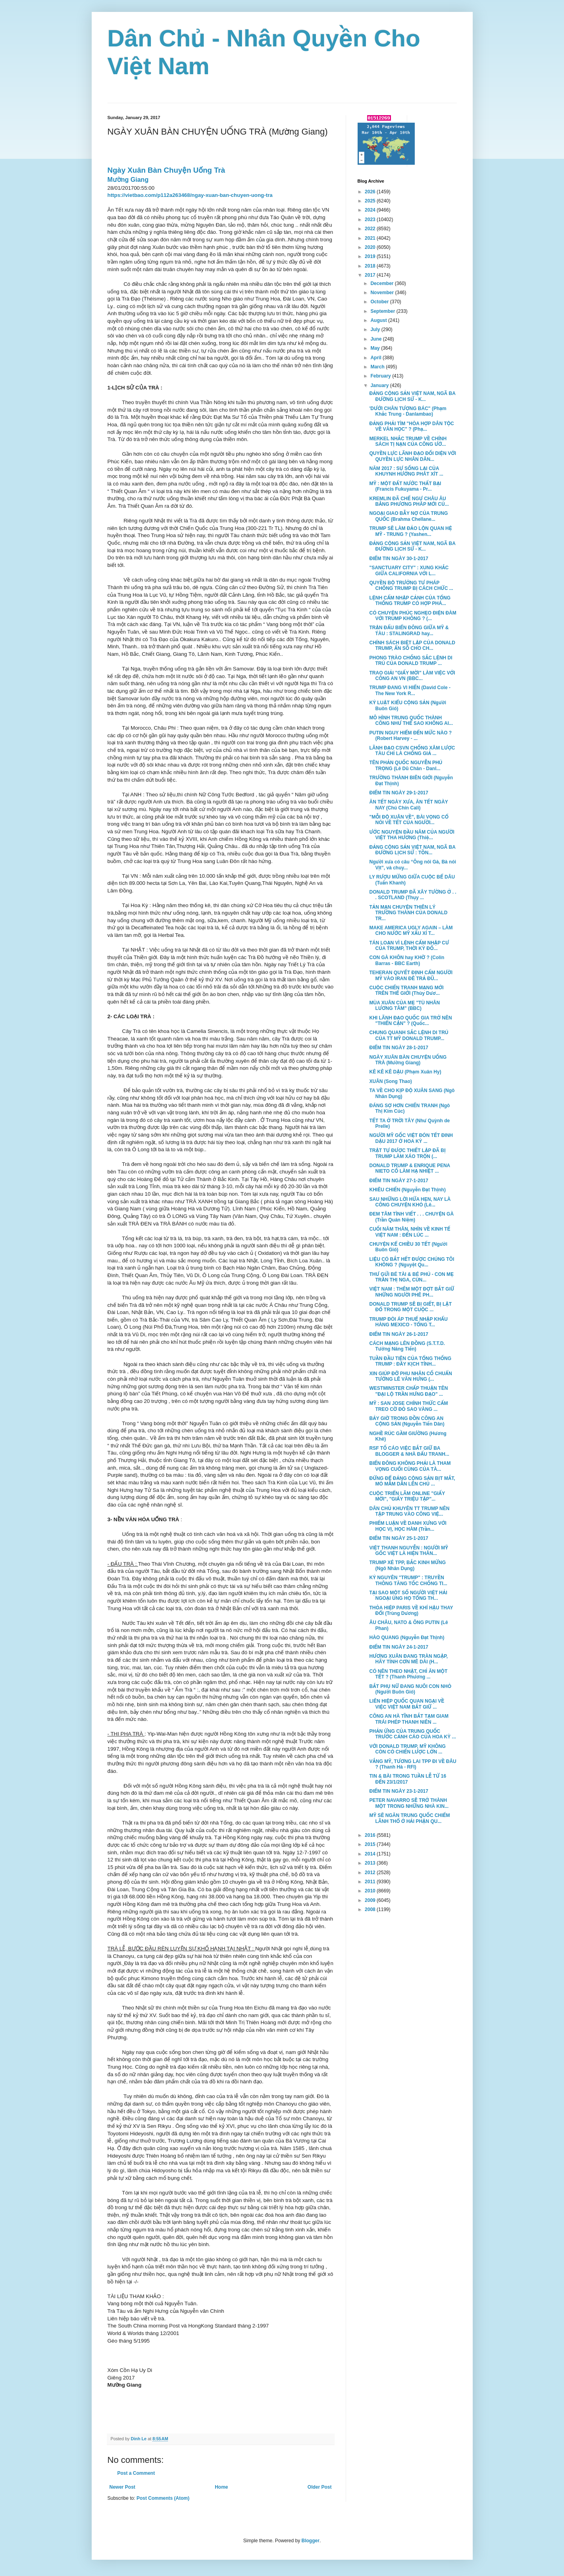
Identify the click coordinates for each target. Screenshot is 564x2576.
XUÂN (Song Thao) (390, 1081)
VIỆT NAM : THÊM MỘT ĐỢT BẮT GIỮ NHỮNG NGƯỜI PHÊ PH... (411, 1291)
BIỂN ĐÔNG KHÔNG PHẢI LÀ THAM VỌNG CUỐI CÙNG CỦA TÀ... (409, 1466)
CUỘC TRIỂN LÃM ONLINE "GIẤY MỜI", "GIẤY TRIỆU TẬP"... (407, 1496)
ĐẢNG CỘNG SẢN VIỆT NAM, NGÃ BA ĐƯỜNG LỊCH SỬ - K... (412, 396)
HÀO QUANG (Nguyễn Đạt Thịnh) (406, 1637)
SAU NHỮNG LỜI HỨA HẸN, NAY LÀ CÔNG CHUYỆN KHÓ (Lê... (409, 1202)
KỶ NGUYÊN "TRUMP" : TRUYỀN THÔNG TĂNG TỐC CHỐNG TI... (408, 1580)
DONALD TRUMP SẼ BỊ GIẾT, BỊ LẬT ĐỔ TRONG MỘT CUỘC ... (410, 1306)
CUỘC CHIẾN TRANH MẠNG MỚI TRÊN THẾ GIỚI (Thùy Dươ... (406, 990)
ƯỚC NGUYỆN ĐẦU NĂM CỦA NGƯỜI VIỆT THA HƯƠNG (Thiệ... (411, 834)
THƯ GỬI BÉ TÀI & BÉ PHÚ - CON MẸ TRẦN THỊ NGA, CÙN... (411, 1277)
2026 (371, 192)
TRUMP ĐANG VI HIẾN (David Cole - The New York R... (409, 690)
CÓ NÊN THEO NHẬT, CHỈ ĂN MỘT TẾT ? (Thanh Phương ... (408, 1674)
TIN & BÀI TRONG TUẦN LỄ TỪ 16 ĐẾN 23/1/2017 (407, 1778)
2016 (371, 1835)
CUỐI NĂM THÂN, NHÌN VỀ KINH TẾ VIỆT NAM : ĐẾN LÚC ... (409, 1231)
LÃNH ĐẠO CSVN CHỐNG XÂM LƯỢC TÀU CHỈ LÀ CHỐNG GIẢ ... (412, 750)
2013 (371, 1863)
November (382, 292)
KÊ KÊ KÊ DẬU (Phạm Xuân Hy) (405, 1072)
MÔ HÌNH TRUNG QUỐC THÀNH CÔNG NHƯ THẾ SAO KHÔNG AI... (410, 720)
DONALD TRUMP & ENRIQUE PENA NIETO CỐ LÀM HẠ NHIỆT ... (409, 1168)
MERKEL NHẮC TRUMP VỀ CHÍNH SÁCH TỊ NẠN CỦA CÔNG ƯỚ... (408, 441)
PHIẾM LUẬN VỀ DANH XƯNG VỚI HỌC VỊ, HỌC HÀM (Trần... (407, 1526)
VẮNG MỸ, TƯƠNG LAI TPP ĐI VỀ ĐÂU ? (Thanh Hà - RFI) (412, 1764)
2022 (371, 228)
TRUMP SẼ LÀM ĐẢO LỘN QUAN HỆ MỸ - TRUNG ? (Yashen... (410, 531)
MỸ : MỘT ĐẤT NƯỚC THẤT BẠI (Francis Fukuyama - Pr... (405, 486)
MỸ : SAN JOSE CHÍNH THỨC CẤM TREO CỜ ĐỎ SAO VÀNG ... (408, 1406)
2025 (371, 201)
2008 (371, 1909)
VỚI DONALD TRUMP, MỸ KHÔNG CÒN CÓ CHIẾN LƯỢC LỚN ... (407, 1749)
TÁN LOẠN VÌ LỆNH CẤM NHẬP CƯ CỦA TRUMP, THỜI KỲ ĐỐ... (409, 945)
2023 (371, 219)
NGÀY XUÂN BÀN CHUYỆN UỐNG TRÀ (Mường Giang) (408, 1059)
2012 (371, 1872)
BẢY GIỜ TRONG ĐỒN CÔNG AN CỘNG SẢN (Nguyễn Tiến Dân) (406, 1421)
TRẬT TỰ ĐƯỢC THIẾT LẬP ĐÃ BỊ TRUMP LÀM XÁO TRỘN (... (407, 1153)
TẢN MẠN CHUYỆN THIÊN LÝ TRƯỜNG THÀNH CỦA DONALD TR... (408, 912)
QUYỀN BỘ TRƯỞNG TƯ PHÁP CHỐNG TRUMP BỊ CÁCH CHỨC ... (411, 585)
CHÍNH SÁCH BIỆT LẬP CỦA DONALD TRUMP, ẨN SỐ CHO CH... (412, 645)
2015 (371, 1844)
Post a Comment (136, 2473)
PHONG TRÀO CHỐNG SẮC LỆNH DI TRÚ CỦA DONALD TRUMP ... (410, 660)
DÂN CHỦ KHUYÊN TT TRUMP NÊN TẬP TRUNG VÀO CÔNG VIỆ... (409, 1511)
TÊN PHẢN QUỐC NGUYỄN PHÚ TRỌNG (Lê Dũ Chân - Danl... (405, 765)
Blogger (311, 2540)
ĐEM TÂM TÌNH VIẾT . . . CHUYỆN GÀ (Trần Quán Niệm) (411, 1216)
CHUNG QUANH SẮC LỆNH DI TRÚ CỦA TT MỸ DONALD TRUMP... (408, 1035)
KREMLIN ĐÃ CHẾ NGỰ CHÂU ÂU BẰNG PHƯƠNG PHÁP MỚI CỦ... (409, 501)
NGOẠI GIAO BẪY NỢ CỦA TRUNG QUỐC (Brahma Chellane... (408, 516)
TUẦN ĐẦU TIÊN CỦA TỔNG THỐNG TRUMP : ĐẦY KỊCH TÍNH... (410, 1361)
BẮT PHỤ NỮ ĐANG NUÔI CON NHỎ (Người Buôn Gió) (410, 1689)
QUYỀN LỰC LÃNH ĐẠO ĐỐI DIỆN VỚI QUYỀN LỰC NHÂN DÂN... (412, 456)
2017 (371, 275)
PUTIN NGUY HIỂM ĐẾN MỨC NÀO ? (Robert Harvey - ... (410, 735)
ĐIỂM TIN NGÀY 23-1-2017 (398, 1791)
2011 (371, 1881)
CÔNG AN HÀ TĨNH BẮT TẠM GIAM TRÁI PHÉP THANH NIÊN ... (409, 1718)
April (376, 357)
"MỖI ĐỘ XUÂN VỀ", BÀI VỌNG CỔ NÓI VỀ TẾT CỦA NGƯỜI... (409, 819)
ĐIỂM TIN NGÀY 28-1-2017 (398, 1047)
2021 (371, 238)
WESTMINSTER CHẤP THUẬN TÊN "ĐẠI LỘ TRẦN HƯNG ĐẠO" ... (408, 1391)
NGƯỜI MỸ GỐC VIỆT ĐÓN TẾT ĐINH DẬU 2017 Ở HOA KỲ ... (411, 1138)
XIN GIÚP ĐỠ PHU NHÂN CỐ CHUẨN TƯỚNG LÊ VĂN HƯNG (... (410, 1376)
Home (221, 2487)
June (376, 339)
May (375, 348)
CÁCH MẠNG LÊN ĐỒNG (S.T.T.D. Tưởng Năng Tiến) (407, 1346)
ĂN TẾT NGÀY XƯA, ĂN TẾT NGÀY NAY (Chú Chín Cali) (408, 804)
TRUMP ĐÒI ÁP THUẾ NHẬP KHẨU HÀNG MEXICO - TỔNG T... (408, 1321)
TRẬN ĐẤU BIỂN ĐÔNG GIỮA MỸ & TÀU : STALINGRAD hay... (409, 630)
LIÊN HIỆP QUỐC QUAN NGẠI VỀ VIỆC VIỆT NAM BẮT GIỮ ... (406, 1703)
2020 (371, 247)
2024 (371, 210)
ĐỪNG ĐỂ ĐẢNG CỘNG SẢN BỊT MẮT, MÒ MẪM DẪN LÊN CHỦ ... (412, 1481)
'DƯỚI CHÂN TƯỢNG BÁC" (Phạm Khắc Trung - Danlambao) (407, 411)
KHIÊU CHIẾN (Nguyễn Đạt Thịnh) (407, 1190)
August (379, 320)
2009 (371, 1900)
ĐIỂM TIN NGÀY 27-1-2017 (398, 1180)
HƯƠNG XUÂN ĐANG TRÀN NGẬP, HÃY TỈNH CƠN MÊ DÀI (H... (408, 1659)
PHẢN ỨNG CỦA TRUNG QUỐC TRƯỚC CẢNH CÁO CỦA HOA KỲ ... (412, 1734)
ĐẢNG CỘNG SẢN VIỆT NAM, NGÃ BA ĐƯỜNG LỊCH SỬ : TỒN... (412, 849)
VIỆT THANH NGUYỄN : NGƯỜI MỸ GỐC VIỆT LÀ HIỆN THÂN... (408, 1550)
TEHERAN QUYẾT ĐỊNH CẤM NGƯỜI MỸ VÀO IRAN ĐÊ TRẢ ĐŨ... (410, 975)
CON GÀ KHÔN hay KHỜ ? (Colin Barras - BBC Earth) (406, 960)
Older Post (320, 2487)
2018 (371, 266)
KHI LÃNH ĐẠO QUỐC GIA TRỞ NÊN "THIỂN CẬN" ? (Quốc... (410, 1020)
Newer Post (122, 2487)
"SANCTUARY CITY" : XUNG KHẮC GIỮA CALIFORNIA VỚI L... (409, 570)
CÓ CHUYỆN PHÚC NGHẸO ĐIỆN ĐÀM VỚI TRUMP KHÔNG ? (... (412, 615)
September (383, 311)
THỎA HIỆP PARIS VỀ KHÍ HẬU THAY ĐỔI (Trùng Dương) (411, 1610)
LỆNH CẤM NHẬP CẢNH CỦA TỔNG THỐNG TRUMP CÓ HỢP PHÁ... (409, 600)
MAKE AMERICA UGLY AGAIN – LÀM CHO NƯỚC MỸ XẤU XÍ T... (410, 930)
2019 (371, 256)
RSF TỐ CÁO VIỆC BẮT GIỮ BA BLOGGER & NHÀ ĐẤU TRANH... (409, 1451)
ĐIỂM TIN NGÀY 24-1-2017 (398, 1647)
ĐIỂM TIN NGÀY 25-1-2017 (398, 1538)
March (378, 367)
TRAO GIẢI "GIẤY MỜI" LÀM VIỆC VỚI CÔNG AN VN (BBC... (412, 675)
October (380, 301)
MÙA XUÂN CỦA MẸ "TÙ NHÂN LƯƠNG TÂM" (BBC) (404, 1005)
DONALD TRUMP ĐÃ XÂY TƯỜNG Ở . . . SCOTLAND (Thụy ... (412, 894)
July (375, 329)
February (381, 376)
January (380, 385)
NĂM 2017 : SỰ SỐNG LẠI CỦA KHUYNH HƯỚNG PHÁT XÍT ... (406, 471)
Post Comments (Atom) (163, 2498)
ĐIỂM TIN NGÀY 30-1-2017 (398, 558)
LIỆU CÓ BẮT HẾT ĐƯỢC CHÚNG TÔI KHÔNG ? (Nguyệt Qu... (411, 1262)
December (382, 283)
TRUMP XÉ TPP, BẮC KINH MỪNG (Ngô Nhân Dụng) (407, 1565)
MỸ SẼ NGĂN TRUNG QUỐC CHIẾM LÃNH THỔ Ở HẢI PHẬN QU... (409, 1818)
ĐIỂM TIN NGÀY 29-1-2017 (398, 793)
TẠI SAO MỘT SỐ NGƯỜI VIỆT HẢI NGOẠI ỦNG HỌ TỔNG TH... (408, 1595)
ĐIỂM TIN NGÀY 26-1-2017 (398, 1334)
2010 (371, 1891)
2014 (371, 1854)
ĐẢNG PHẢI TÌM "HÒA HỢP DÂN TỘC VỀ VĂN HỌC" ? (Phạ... (411, 426)
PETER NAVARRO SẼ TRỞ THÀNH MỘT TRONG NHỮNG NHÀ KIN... (409, 1803)
